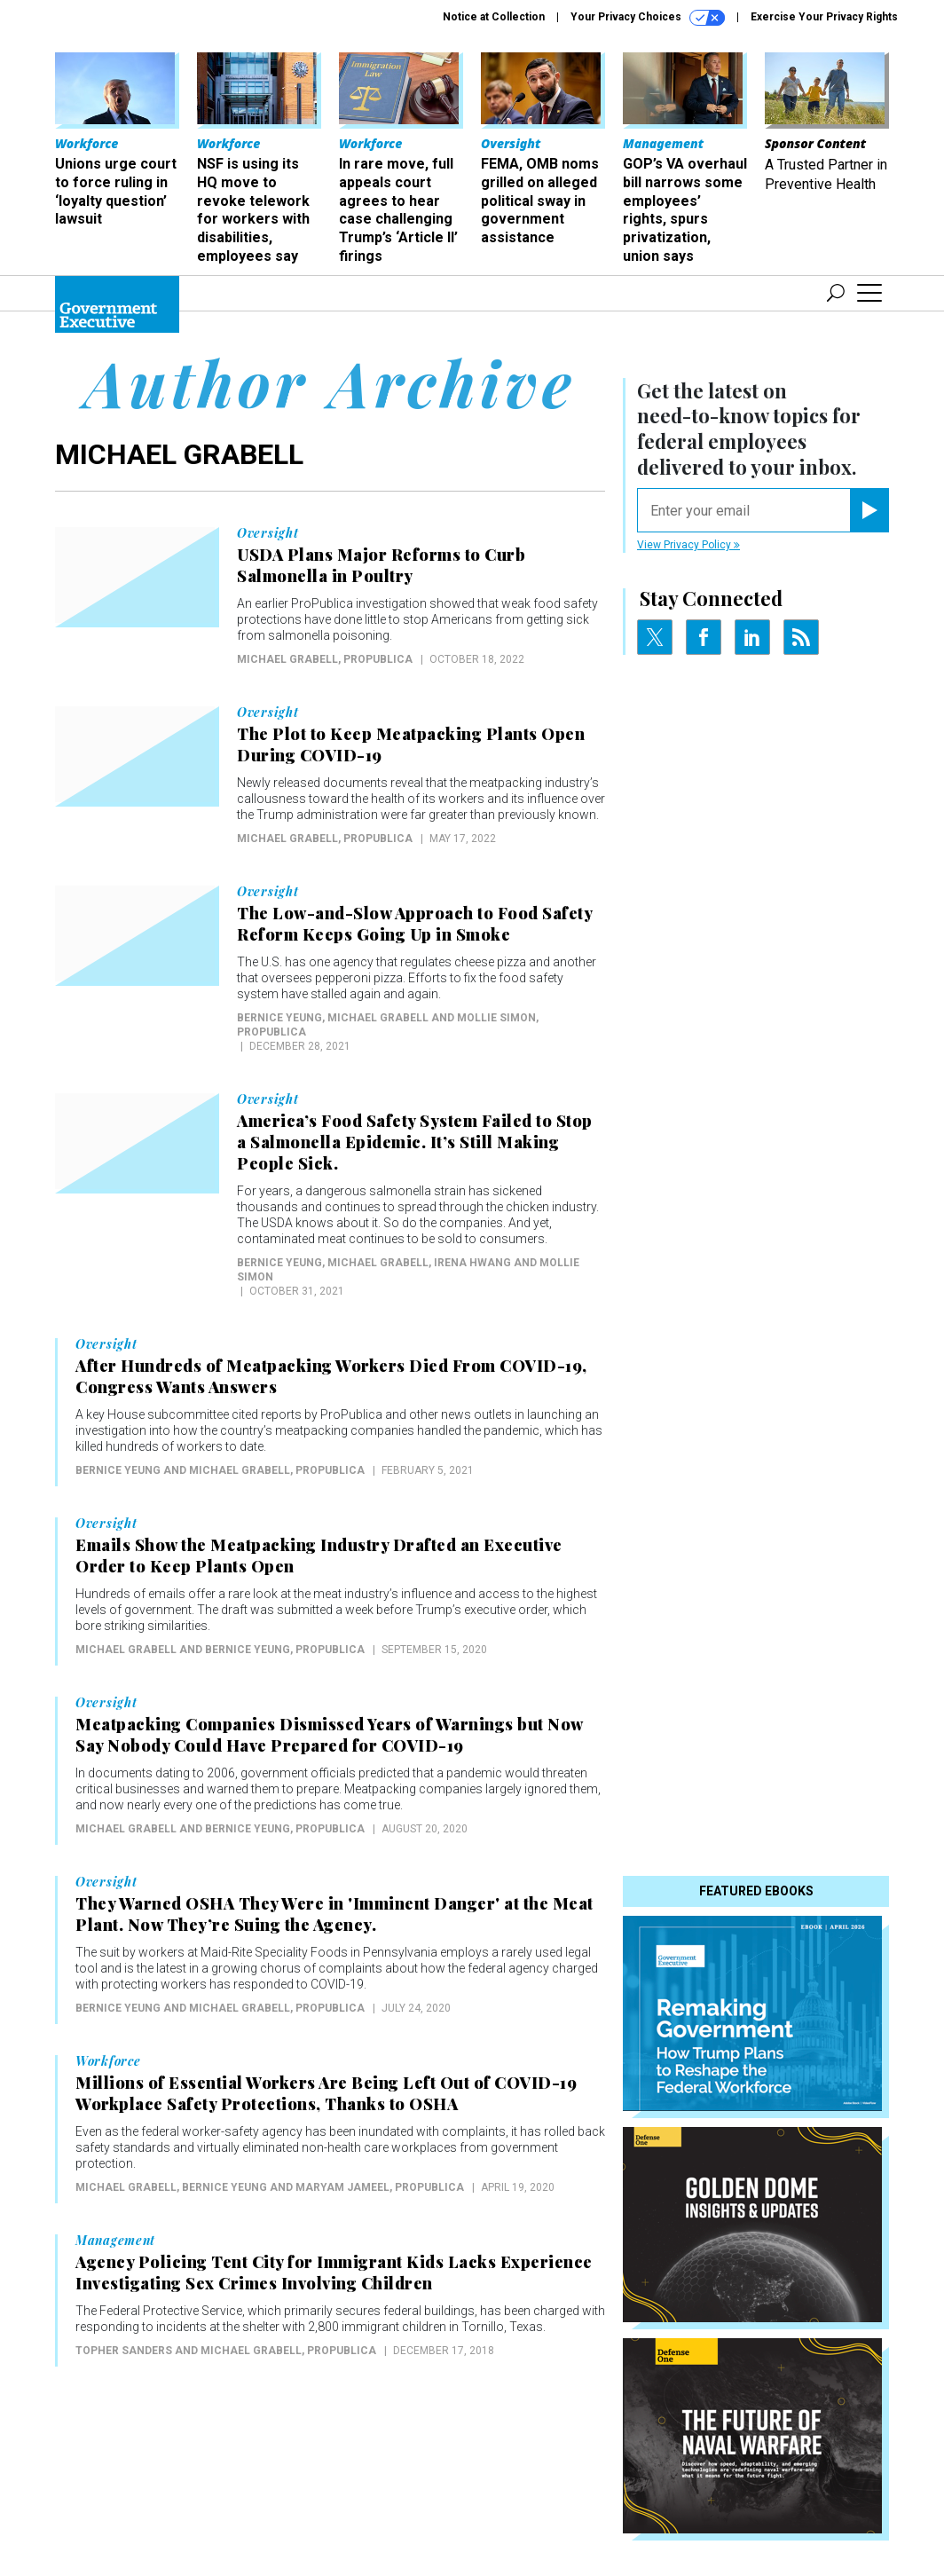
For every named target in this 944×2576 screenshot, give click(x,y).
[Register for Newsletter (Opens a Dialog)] (869, 510)
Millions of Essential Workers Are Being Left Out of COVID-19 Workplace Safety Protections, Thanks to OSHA (326, 2093)
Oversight (267, 533)
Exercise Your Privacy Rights (824, 17)
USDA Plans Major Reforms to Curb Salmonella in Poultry (381, 565)
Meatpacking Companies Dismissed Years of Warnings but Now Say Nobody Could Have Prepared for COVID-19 (329, 1734)
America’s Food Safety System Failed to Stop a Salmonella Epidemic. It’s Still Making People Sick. (415, 1142)
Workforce (107, 2061)
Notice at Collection (494, 17)
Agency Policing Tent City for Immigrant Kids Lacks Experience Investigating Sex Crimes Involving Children (334, 2272)
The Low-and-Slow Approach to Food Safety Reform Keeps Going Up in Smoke (414, 923)
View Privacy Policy (688, 545)
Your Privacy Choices (647, 18)
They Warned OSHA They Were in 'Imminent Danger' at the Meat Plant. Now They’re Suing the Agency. (334, 1914)
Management (115, 2240)
